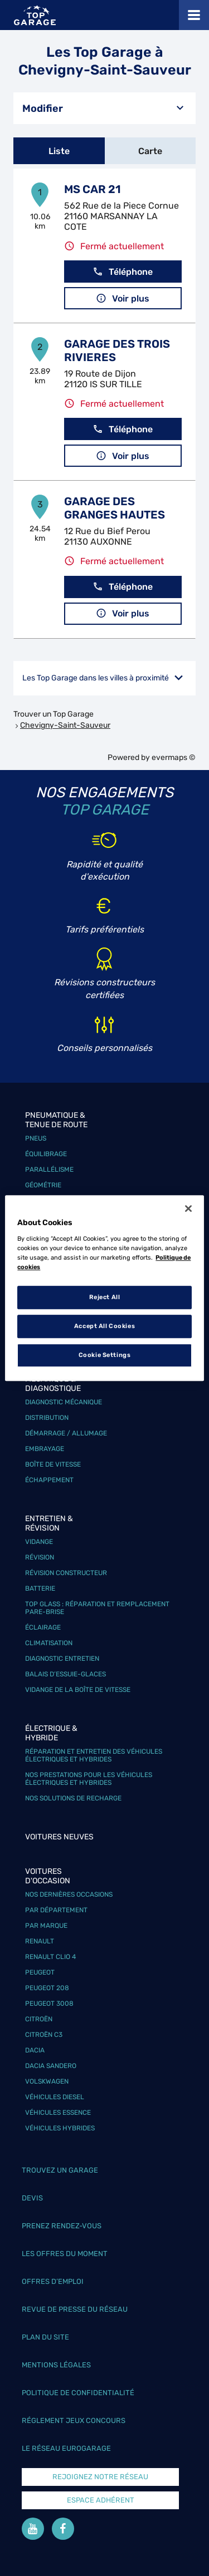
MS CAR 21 (92, 189)
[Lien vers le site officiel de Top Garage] (34, 15)
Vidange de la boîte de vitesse (77, 1690)
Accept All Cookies (104, 1326)
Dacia (35, 2050)
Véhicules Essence (58, 2112)
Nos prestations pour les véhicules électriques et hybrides (88, 1779)
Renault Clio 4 (50, 1957)
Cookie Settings (105, 1355)
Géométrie (43, 1185)
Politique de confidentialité (78, 2393)
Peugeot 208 (47, 1988)
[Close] (188, 1208)
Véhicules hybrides (60, 2128)
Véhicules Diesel (54, 2097)
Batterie (40, 1588)
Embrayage (44, 1449)
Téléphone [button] (123, 272)
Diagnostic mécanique (63, 1402)
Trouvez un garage (60, 2170)
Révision (39, 1557)
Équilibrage (46, 1154)
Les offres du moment (65, 2253)
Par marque (46, 1925)
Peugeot (40, 1972)
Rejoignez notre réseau (100, 2477)
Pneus (35, 1138)
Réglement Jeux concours (73, 2420)
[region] (104, 1288)
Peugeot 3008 (49, 2003)
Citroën (38, 2019)
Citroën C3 (43, 2035)
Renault (39, 1941)
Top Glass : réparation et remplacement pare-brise (97, 1608)
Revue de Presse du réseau (75, 2309)
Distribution (47, 1418)
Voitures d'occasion (47, 1876)
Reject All (104, 1297)
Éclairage (43, 1627)
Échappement (49, 1480)
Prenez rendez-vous (61, 2226)
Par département (56, 1910)
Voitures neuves (59, 1837)
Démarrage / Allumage (66, 1433)
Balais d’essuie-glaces (65, 1674)
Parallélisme (49, 1169)
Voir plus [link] (122, 298)
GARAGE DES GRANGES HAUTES (114, 508)
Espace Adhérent (100, 2500)
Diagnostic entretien (62, 1658)
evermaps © (174, 757)
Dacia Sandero (50, 2066)
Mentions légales (56, 2365)
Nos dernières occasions (69, 1894)
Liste (59, 151)
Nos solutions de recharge (73, 1798)
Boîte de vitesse (53, 1464)
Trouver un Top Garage (53, 714)
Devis (32, 2198)
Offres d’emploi (53, 2281)
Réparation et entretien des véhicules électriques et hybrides (93, 1755)
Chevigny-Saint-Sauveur (65, 725)
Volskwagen (47, 2081)
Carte (150, 151)
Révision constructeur (66, 1573)
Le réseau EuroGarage (66, 2448)
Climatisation (48, 1643)
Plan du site (45, 2337)
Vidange (39, 1542)
